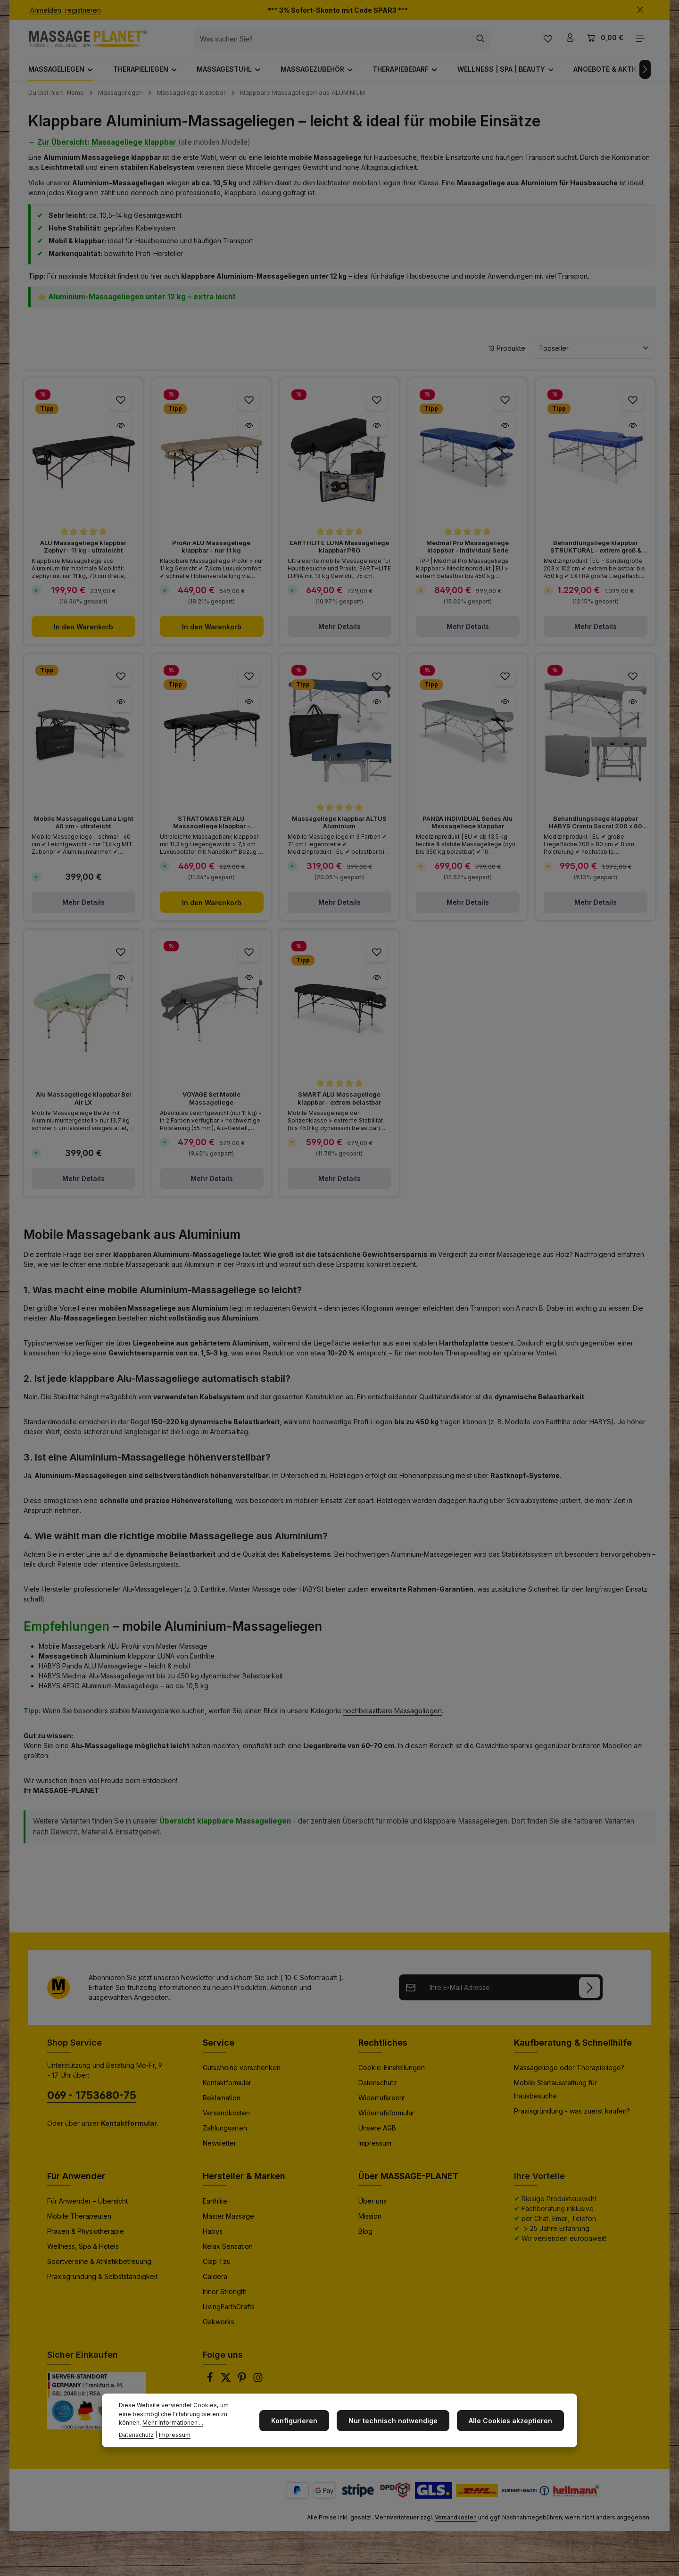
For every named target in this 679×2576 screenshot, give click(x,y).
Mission (369, 2224)
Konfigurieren (304, 2421)
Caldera (215, 2284)
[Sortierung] (594, 355)
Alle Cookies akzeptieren (512, 2421)
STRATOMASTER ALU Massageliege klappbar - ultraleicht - (211, 829)
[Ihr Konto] (569, 42)
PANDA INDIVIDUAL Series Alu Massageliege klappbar (467, 829)
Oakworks (218, 2329)
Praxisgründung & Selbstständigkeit (102, 2284)
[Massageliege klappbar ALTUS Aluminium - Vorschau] (377, 709)
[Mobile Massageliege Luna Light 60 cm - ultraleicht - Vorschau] (121, 709)
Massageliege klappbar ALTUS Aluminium (339, 829)
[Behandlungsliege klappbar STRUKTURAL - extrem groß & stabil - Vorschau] (633, 433)
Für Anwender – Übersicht (87, 2208)
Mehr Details (339, 634)
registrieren (83, 10)
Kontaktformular (227, 2090)
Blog (365, 2239)
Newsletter (219, 2151)
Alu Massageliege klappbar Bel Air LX (83, 1105)
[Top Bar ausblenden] (640, 10)
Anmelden (45, 10)
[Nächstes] (635, 76)
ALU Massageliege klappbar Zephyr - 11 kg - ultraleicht (83, 553)
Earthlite (215, 2208)
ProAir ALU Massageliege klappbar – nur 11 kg (211, 553)
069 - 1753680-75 (91, 2103)
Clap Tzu (217, 2269)
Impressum (374, 2151)
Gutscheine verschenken (242, 2075)
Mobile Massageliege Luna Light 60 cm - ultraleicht (83, 829)
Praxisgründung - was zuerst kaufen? (572, 2118)
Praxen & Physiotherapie (85, 2239)
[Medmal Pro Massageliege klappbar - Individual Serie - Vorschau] (504, 433)
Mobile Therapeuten (79, 2224)
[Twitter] (227, 2388)
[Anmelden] (589, 1995)
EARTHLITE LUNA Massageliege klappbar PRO (339, 553)
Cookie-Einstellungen (391, 2075)
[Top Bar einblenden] (640, 42)
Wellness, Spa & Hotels (83, 2254)
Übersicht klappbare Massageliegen (225, 1828)
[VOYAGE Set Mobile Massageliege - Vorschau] (248, 985)
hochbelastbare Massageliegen (392, 1718)
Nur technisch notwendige (398, 2421)
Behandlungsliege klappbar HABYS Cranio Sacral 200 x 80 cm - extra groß (595, 829)
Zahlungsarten (225, 2135)
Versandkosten (226, 2120)
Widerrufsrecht (381, 2105)
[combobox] (342, 42)
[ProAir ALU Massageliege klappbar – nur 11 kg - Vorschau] (248, 433)
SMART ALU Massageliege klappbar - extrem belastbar (339, 1105)
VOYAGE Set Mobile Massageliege (211, 1105)
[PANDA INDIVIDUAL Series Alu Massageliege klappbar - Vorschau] (504, 709)
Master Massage (228, 2224)
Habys (213, 2239)
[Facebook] (211, 2388)
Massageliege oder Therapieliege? (569, 2075)
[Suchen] (491, 42)
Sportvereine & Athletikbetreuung (99, 2269)
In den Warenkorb (83, 634)
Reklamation (221, 2105)
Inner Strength (225, 2299)
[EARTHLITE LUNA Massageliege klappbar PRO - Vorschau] (377, 433)
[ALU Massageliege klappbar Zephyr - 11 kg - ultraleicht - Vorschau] (121, 433)
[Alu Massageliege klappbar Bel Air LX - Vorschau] (121, 985)
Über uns (372, 2208)
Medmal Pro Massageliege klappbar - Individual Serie (467, 553)
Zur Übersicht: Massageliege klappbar (107, 149)
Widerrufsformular (386, 2120)
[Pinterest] (243, 2388)
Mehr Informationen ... (149, 2422)
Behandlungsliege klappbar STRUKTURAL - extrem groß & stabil (595, 553)
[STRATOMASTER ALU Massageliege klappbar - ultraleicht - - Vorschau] (248, 709)
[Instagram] (258, 2388)
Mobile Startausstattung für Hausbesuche (555, 2096)
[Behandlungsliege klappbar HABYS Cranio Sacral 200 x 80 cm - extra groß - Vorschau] (633, 709)
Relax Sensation (228, 2254)
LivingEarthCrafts (229, 2314)
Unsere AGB (377, 2135)
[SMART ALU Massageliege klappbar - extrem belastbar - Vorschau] (377, 985)
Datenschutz (377, 2090)
